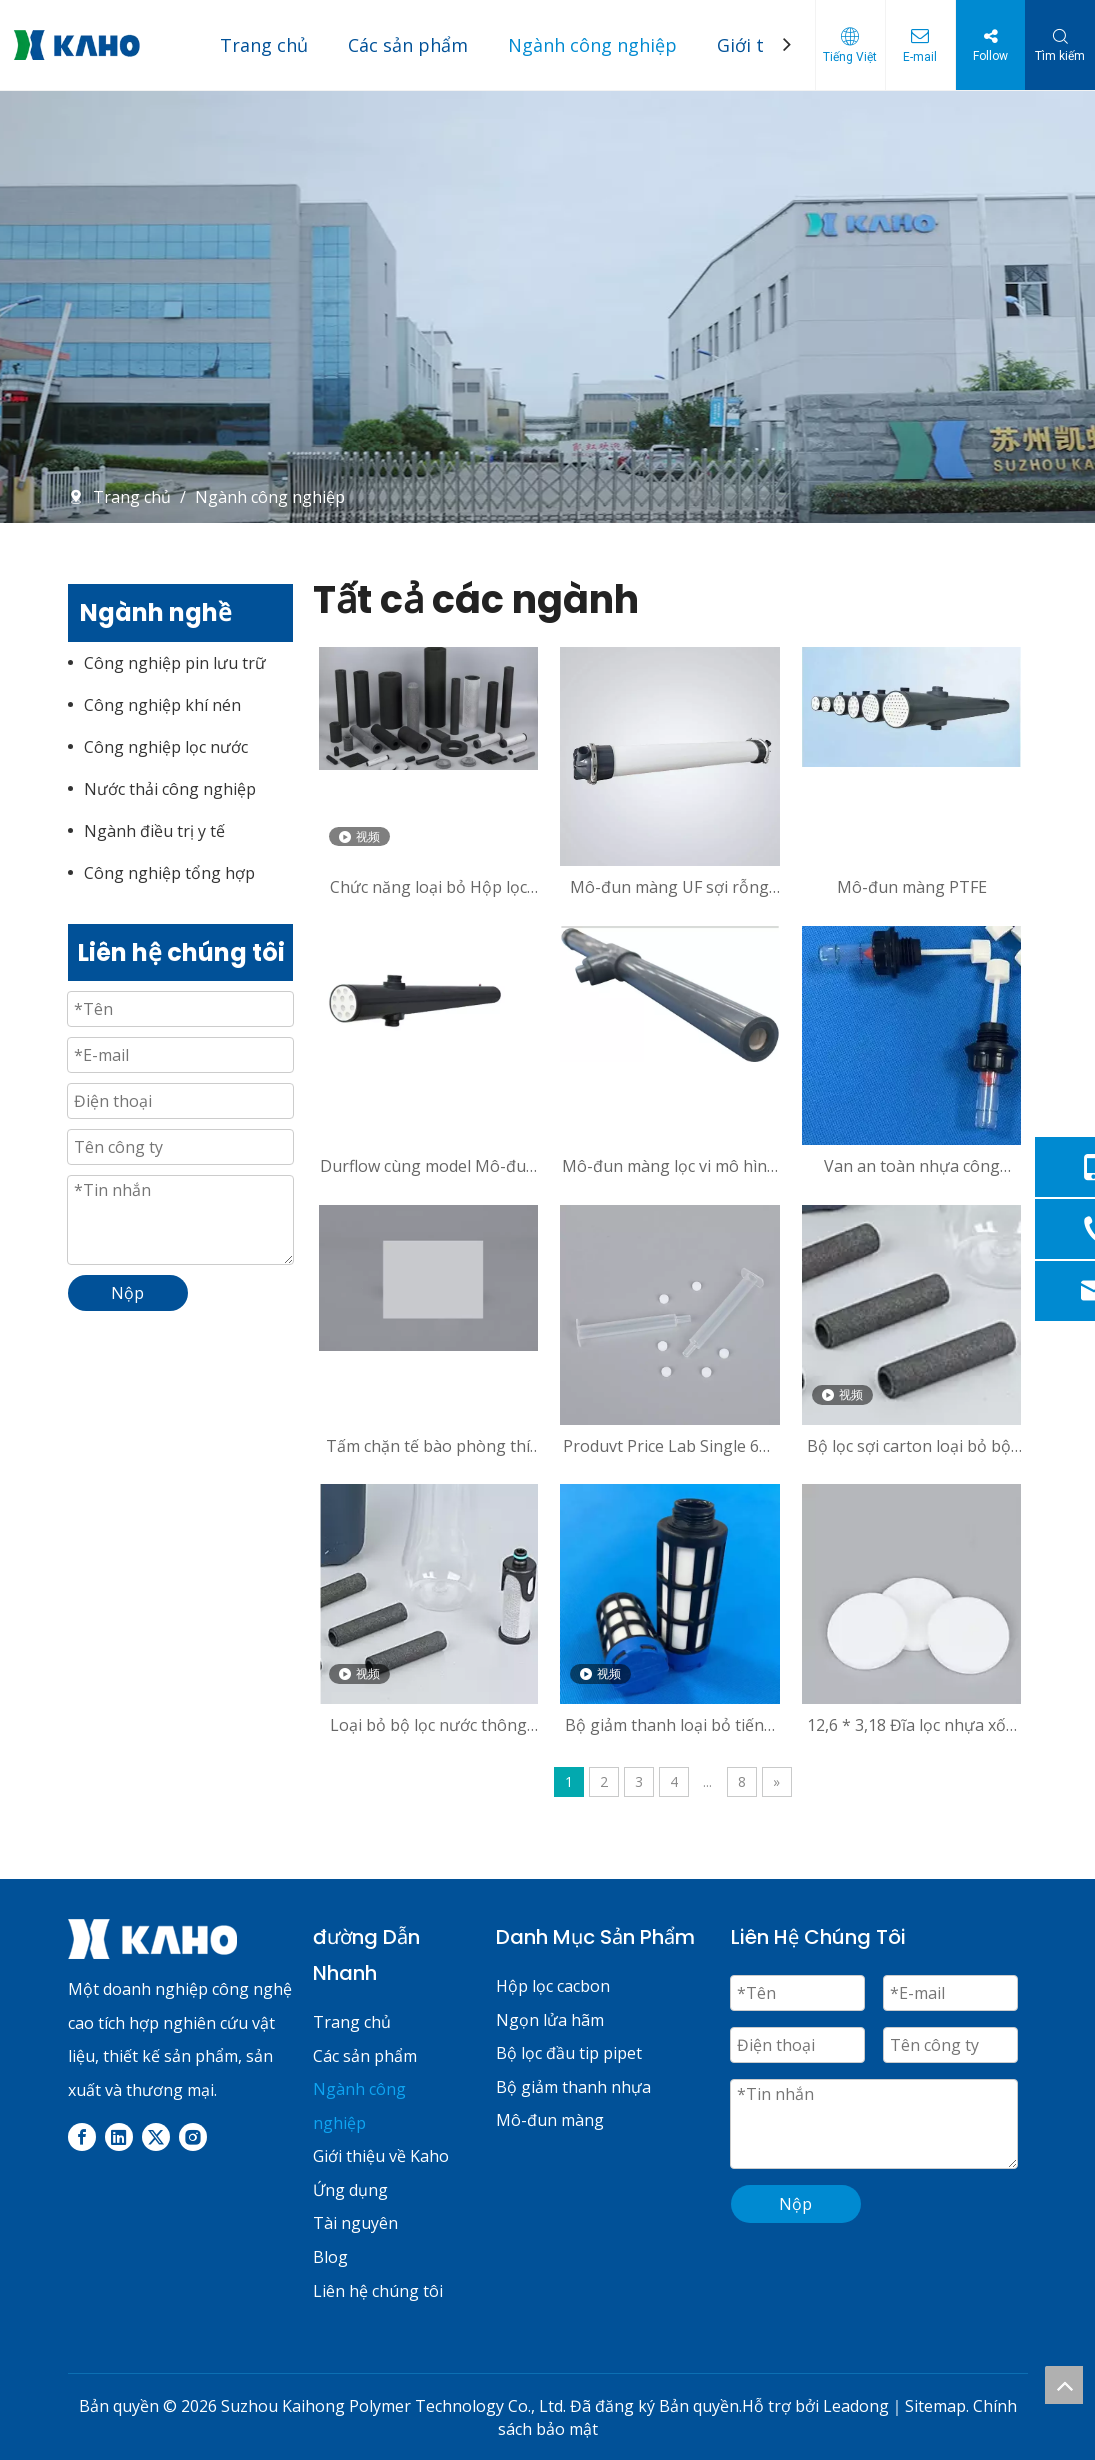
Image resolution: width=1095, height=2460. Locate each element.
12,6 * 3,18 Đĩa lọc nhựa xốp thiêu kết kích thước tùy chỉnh (911, 1725)
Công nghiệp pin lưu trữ (175, 663)
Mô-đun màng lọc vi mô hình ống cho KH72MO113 (669, 1166)
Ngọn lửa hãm (550, 2020)
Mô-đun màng (550, 2120)
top (1064, 2385)
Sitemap (935, 2406)
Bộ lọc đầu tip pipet (569, 2053)
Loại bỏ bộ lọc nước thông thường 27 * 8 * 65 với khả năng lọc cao (428, 1725)
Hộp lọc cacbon (553, 1986)
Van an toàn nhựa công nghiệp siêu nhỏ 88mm (912, 1166)
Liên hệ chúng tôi (378, 2291)
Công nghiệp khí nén (162, 705)
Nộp (795, 2204)
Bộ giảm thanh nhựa (573, 2087)
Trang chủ (264, 45)
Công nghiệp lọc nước (166, 747)
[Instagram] (193, 2136)
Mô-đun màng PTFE (912, 887)
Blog (330, 2257)
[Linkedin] (119, 2136)
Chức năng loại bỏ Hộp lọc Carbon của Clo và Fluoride (428, 887)
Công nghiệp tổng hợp (169, 873)
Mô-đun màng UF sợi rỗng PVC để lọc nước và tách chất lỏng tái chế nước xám (669, 887)
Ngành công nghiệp (592, 45)
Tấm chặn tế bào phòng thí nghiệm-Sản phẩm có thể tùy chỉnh (428, 1446)
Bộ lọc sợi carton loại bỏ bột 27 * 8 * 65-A (912, 1446)
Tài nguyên (355, 2223)
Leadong (856, 2406)
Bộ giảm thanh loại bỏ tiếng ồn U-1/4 (669, 1725)
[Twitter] (156, 2136)
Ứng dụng (350, 2190)
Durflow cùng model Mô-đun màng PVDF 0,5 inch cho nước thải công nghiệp (428, 1166)
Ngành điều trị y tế (154, 831)
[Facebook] (82, 2136)
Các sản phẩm (408, 45)
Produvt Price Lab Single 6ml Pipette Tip (670, 1446)
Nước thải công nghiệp (170, 789)
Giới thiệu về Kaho (381, 2156)
